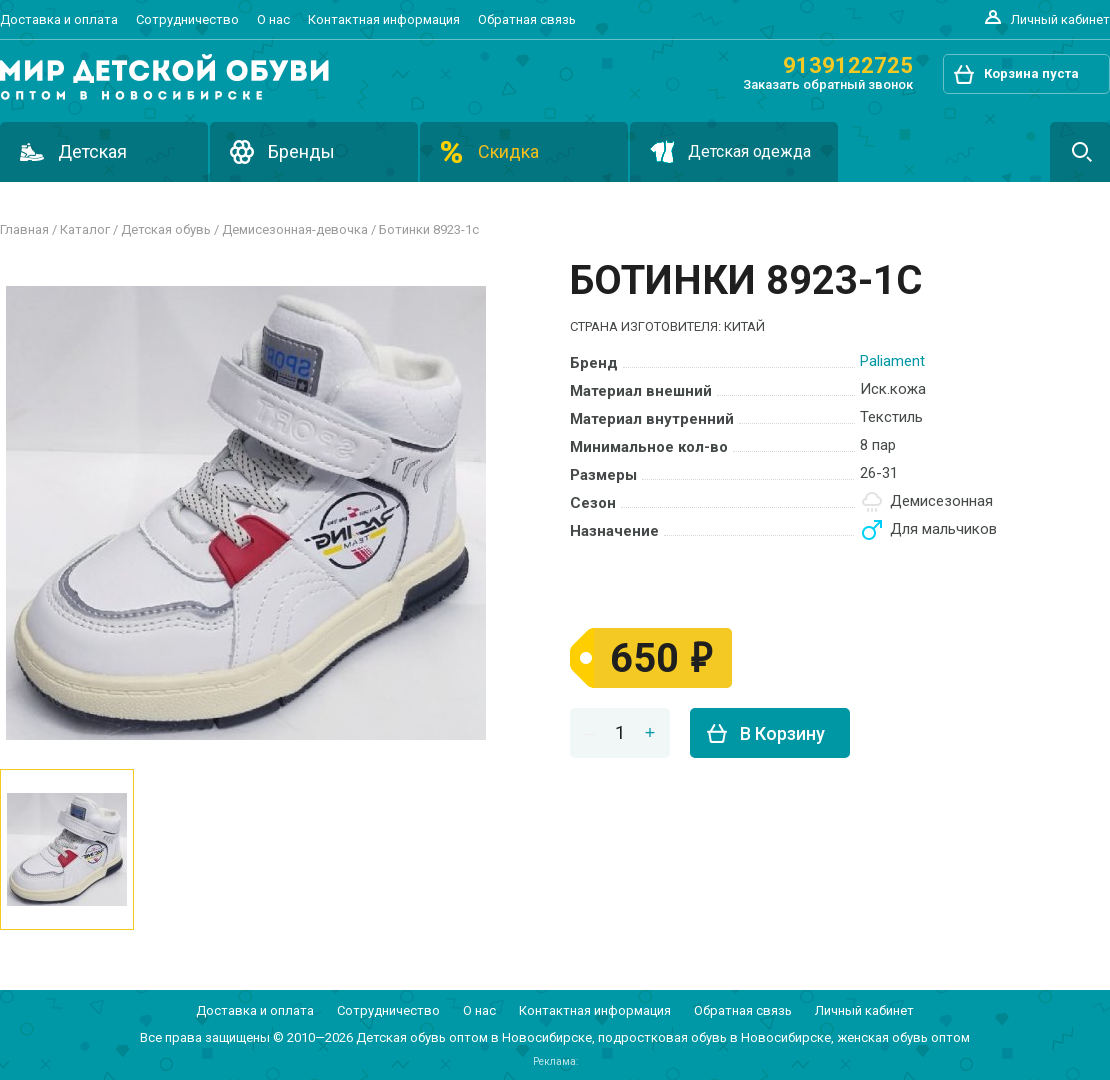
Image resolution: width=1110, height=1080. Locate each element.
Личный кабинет (1060, 19)
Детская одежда (749, 151)
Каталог (85, 229)
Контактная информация (384, 19)
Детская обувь (166, 229)
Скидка (508, 151)
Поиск (1080, 152)
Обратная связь (527, 19)
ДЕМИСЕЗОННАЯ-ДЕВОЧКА (295, 229)
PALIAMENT (892, 361)
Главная (24, 229)
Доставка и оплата (59, 19)
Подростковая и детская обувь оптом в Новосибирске (164, 77)
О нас (273, 19)
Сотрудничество (187, 19)
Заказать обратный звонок (828, 84)
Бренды (301, 151)
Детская (92, 151)
